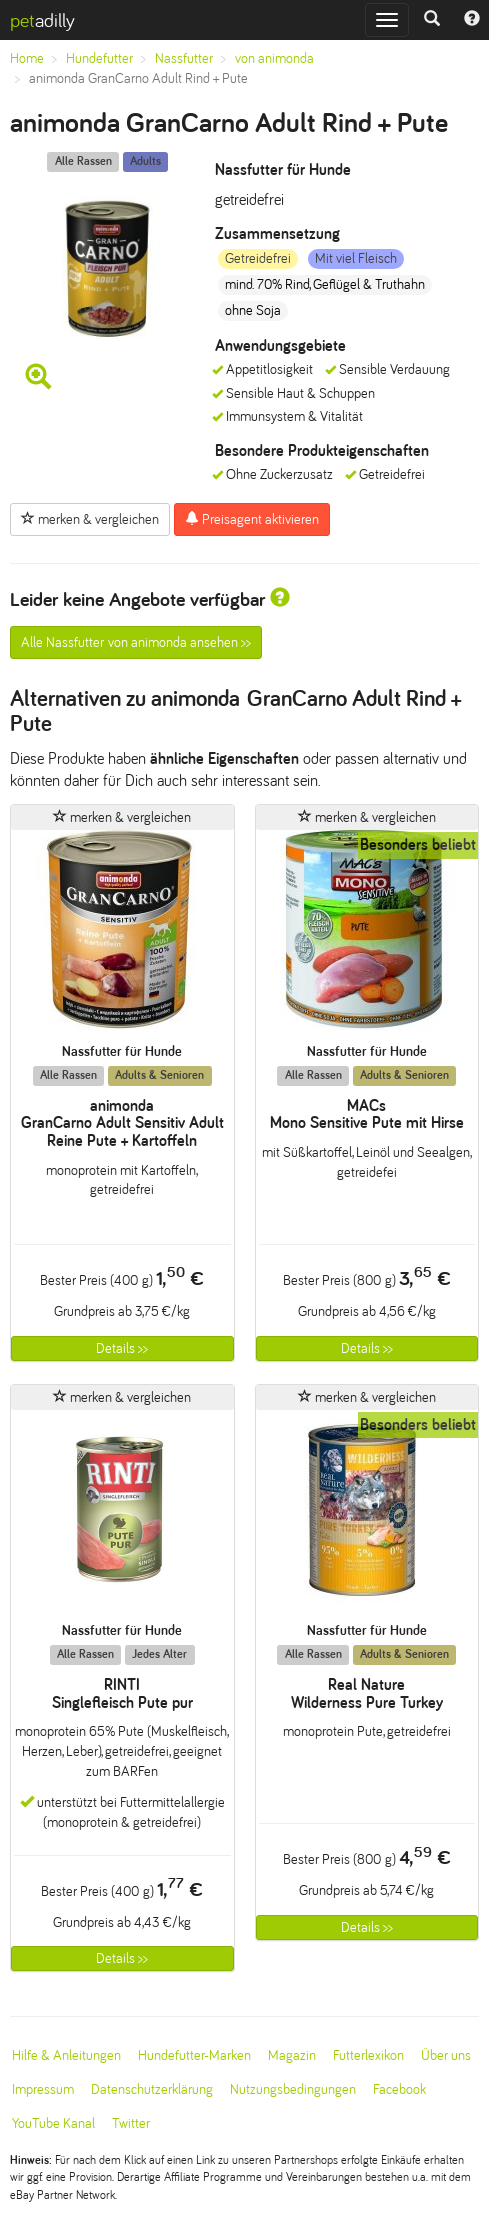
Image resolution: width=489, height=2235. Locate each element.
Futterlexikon (368, 2055)
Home (27, 58)
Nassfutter (184, 58)
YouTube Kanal (53, 2123)
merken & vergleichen (90, 519)
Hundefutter (99, 58)
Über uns (446, 2055)
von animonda (274, 58)
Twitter (131, 2123)
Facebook (399, 2089)
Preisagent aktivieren (252, 519)
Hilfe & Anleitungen (66, 2055)
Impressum (43, 2089)
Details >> (122, 1348)
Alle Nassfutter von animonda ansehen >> (136, 642)
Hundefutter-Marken (194, 2055)
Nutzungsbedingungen (293, 2089)
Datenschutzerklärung (152, 2089)
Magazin (292, 2055)
